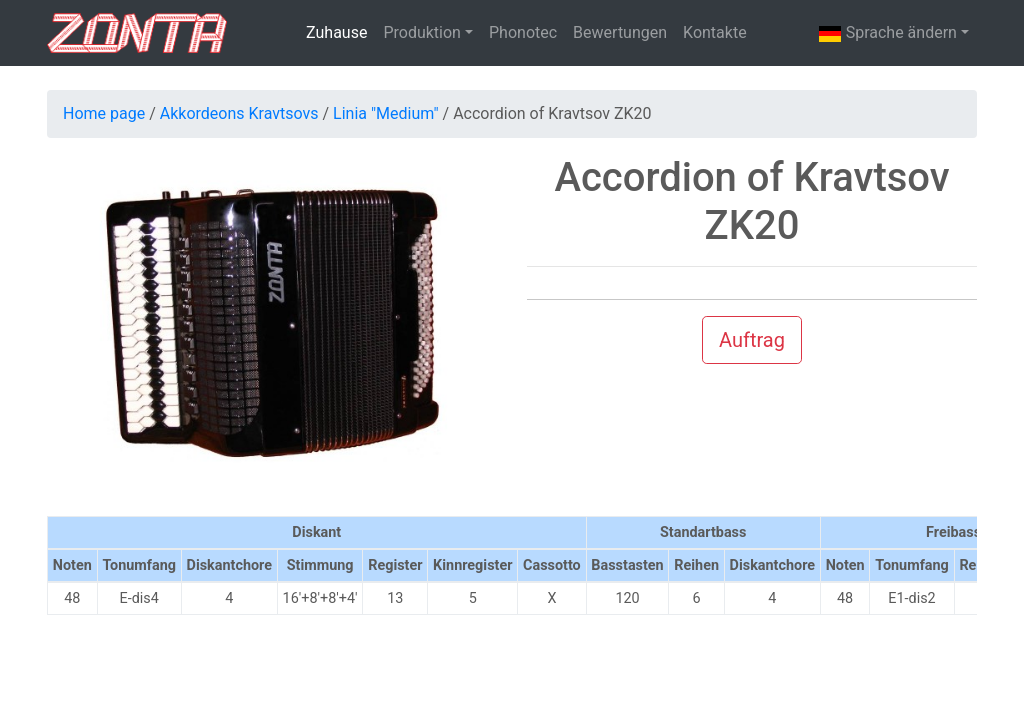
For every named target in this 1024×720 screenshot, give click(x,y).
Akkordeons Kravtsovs (239, 113)
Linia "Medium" (386, 113)
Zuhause (336, 32)
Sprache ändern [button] (887, 34)
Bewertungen (620, 32)
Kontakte (715, 32)
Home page (104, 113)
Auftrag (752, 340)
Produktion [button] (422, 32)
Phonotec (523, 32)
